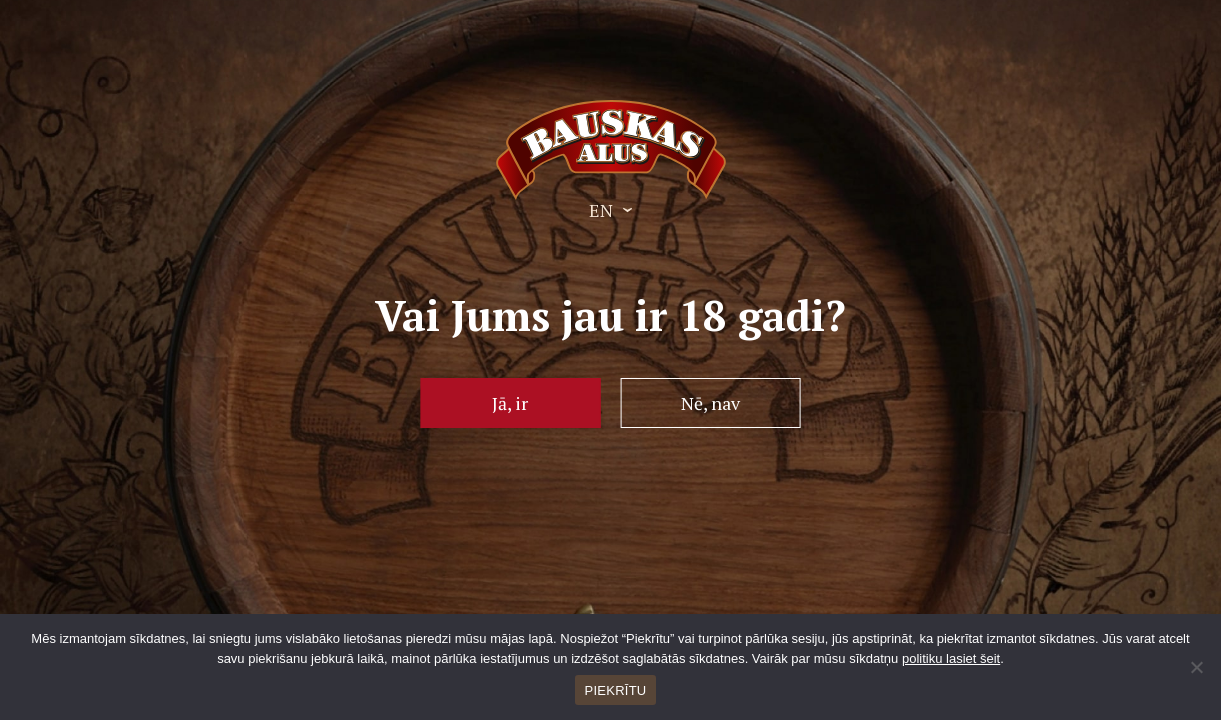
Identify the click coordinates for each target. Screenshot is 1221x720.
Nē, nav (710, 403)
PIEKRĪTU (616, 690)
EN (601, 210)
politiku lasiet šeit (951, 658)
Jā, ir (510, 403)
